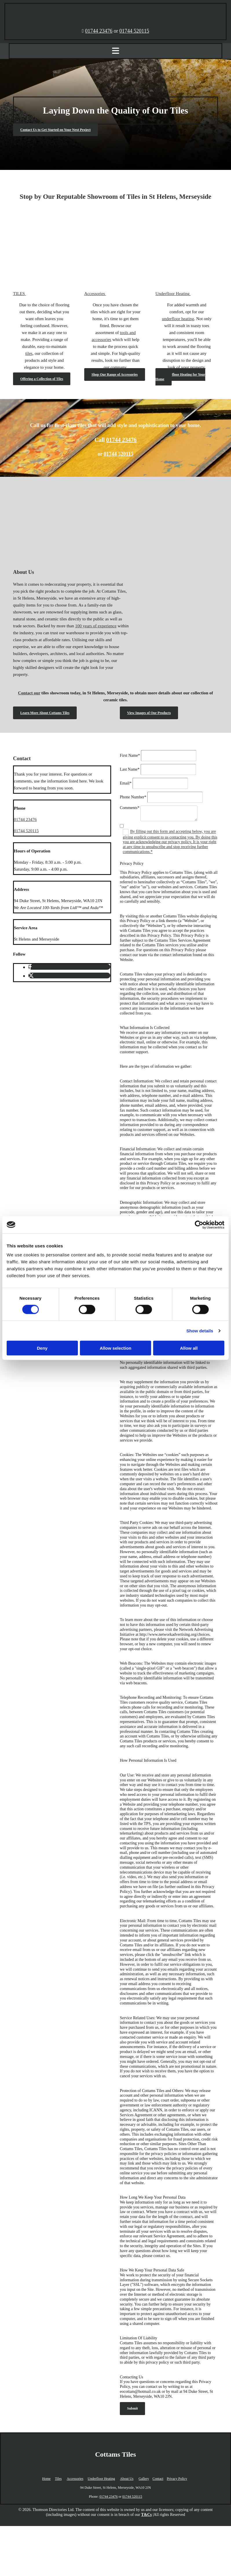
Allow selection (115, 1348)
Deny (42, 1348)
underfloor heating (178, 318)
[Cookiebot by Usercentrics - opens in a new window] (199, 1224)
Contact (158, 2479)
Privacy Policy (177, 2479)
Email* (125, 783)
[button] (55, 129)
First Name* (130, 755)
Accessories (75, 2479)
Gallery (144, 2479)
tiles (28, 353)
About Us (126, 2479)
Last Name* (130, 769)
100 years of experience (96, 626)
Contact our (29, 693)
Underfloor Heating (101, 2479)
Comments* (130, 808)
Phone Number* (133, 797)
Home (46, 2479)
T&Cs (146, 2514)
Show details (199, 1330)
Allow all (189, 1348)
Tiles (58, 2479)
